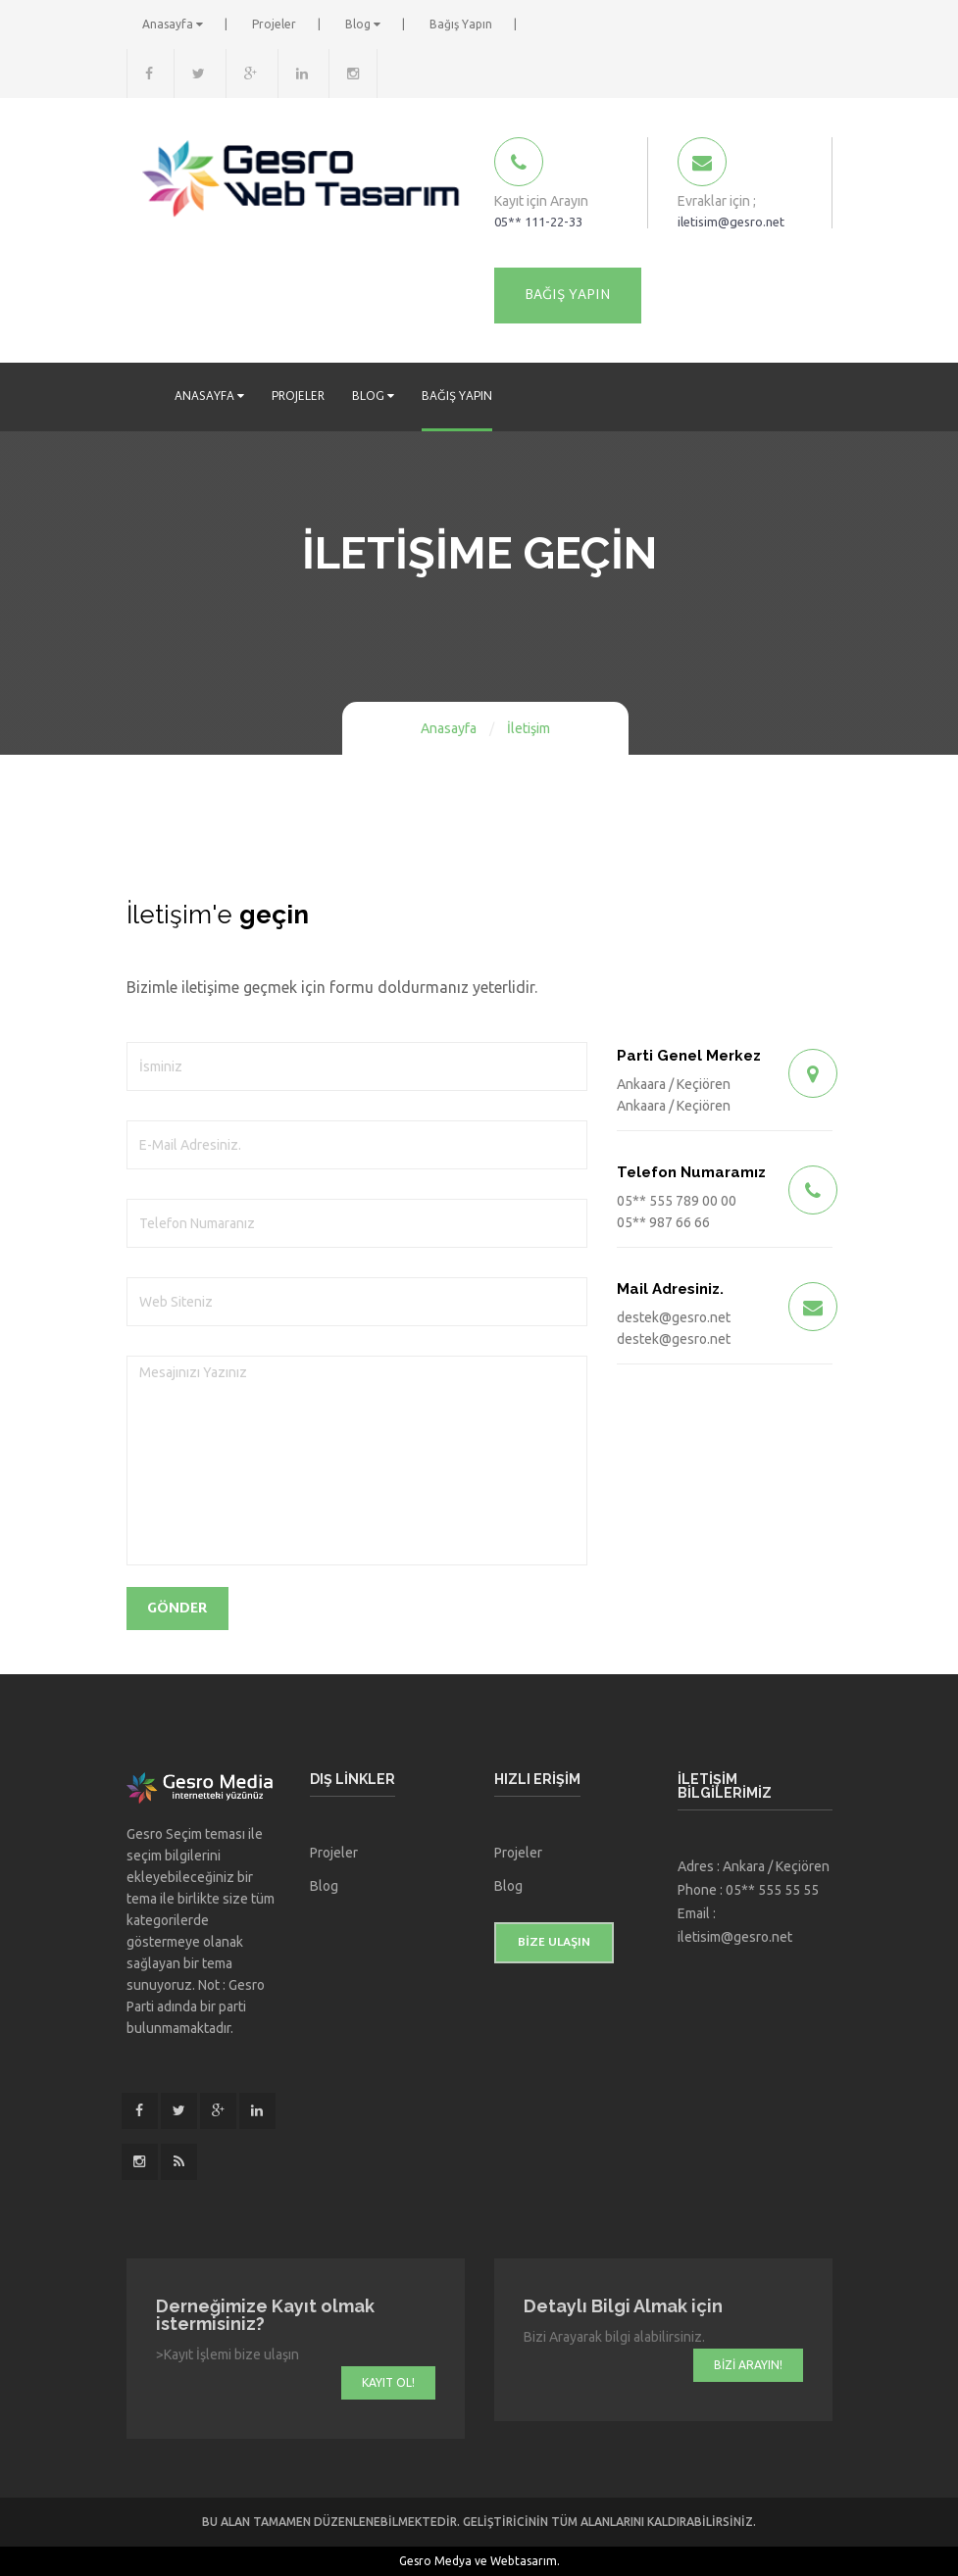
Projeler (275, 24)
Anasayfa (173, 24)
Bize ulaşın (554, 1943)
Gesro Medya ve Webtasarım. (479, 2560)
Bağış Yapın (461, 24)
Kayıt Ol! (388, 2382)
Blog (363, 24)
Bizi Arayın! (748, 2364)
